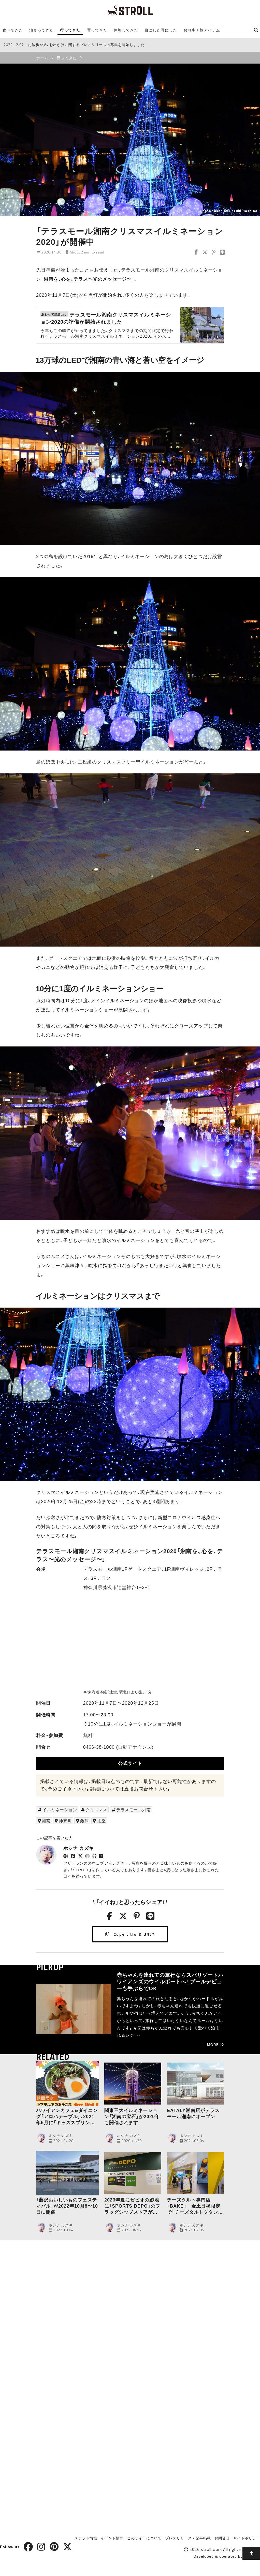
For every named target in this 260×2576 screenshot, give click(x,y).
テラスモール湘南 (133, 1810)
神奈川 (65, 1821)
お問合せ (222, 2538)
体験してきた (126, 30)
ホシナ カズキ (78, 1848)
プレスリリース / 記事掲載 (188, 2538)
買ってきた (97, 30)
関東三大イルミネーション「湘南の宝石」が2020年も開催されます (132, 2116)
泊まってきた (41, 30)
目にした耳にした (161, 30)
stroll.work (211, 2549)
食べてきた (13, 30)
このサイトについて (144, 2538)
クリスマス (96, 1810)
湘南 (46, 1821)
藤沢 (84, 1821)
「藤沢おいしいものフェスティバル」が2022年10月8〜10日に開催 (67, 2206)
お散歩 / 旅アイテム (201, 30)
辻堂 (101, 1821)
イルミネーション (59, 1810)
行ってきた (70, 30)
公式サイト (130, 1763)
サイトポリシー (246, 2538)
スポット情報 (85, 2538)
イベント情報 (112, 2538)
